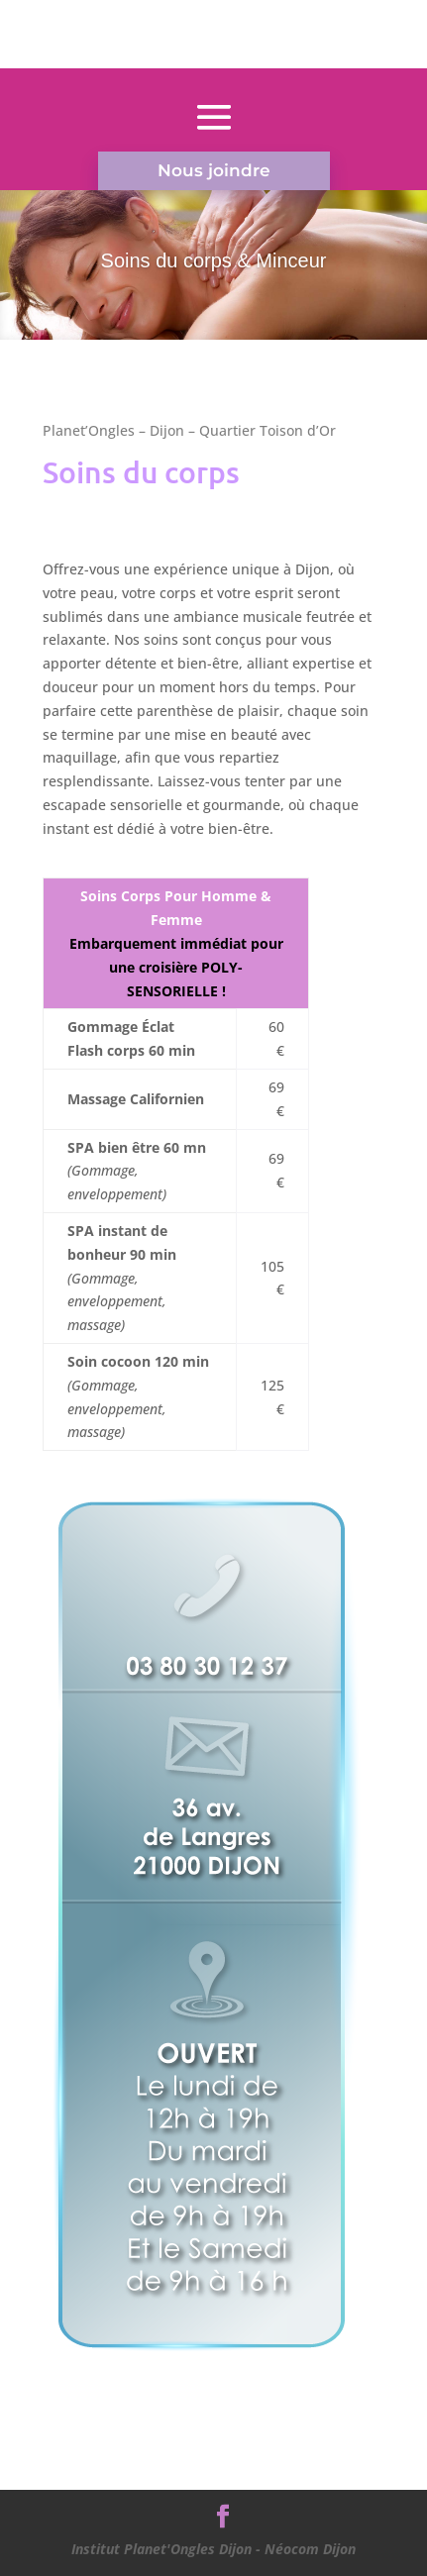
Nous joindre (214, 170)
